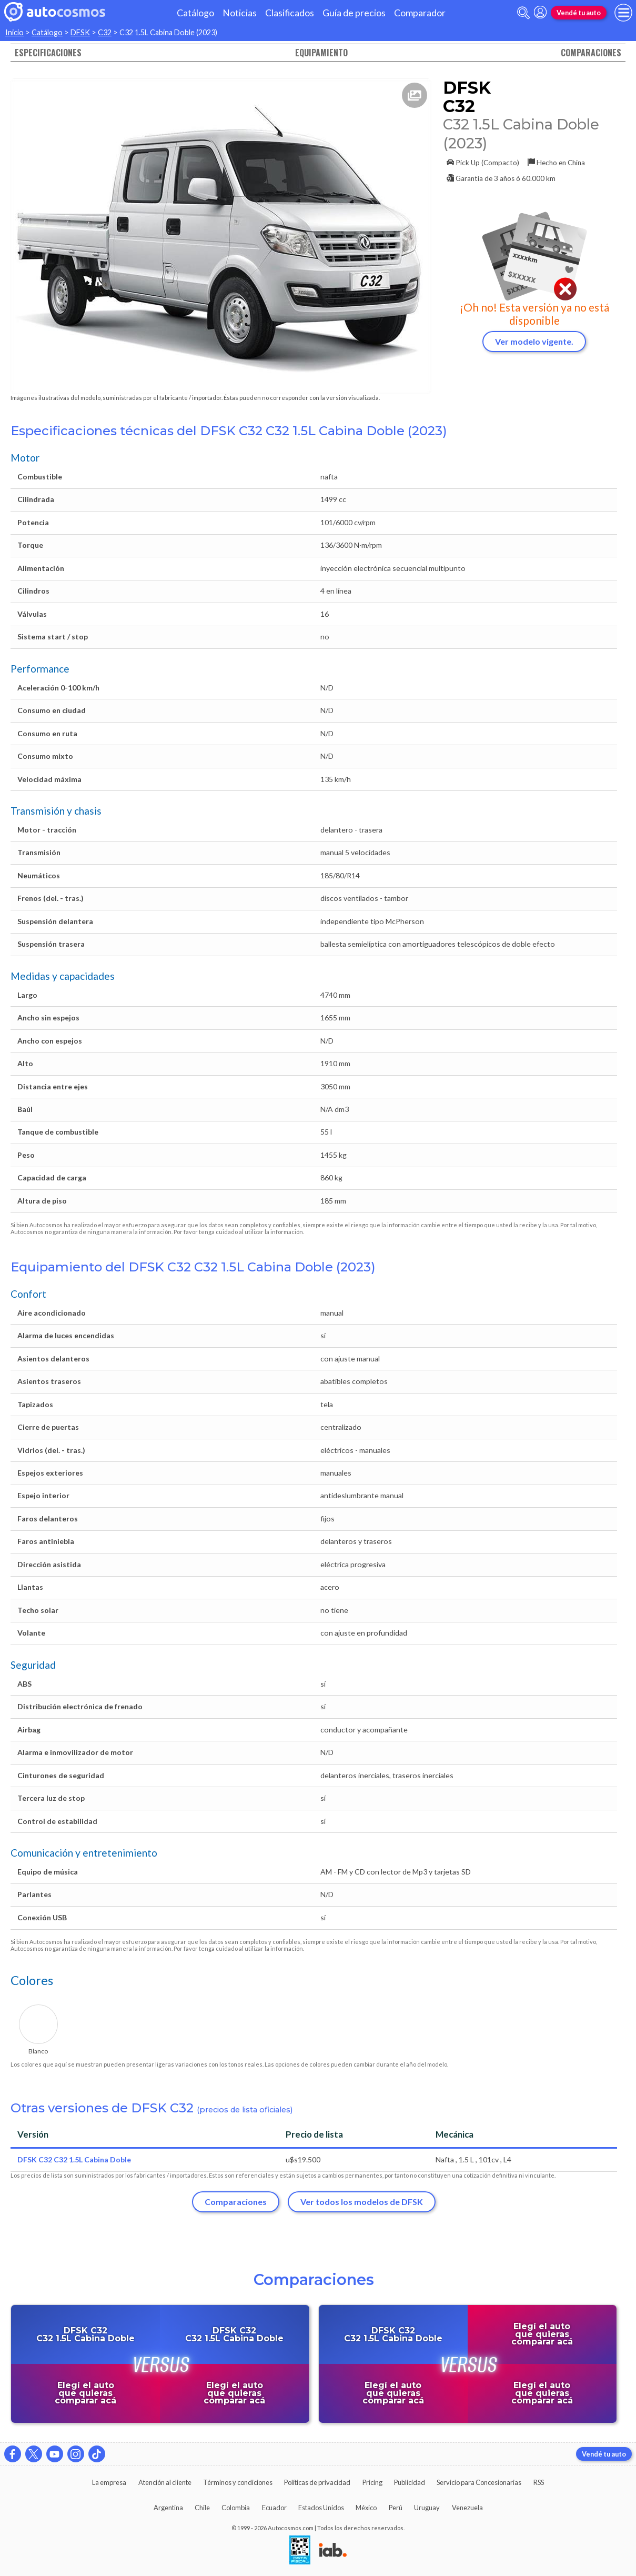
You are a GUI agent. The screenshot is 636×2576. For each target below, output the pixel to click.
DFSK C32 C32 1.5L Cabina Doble (74, 2159)
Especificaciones (48, 52)
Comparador (420, 12)
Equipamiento (321, 52)
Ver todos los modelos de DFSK (361, 2202)
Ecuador (274, 2507)
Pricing (372, 2482)
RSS (538, 2482)
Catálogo (195, 12)
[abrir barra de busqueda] (523, 13)
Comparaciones (591, 52)
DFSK (80, 32)
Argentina (168, 2507)
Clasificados (289, 12)
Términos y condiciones (237, 2482)
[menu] (623, 13)
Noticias (240, 12)
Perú (395, 2507)
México (366, 2507)
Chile (202, 2507)
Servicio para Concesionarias (479, 2482)
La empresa (109, 2482)
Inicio (14, 32)
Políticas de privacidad (317, 2482)
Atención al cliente (164, 2482)
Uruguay (427, 2507)
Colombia (235, 2507)
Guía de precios (354, 12)
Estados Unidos (321, 2507)
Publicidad (409, 2482)
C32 (105, 32)
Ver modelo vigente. (534, 341)
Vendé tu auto (579, 12)
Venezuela (467, 2507)
